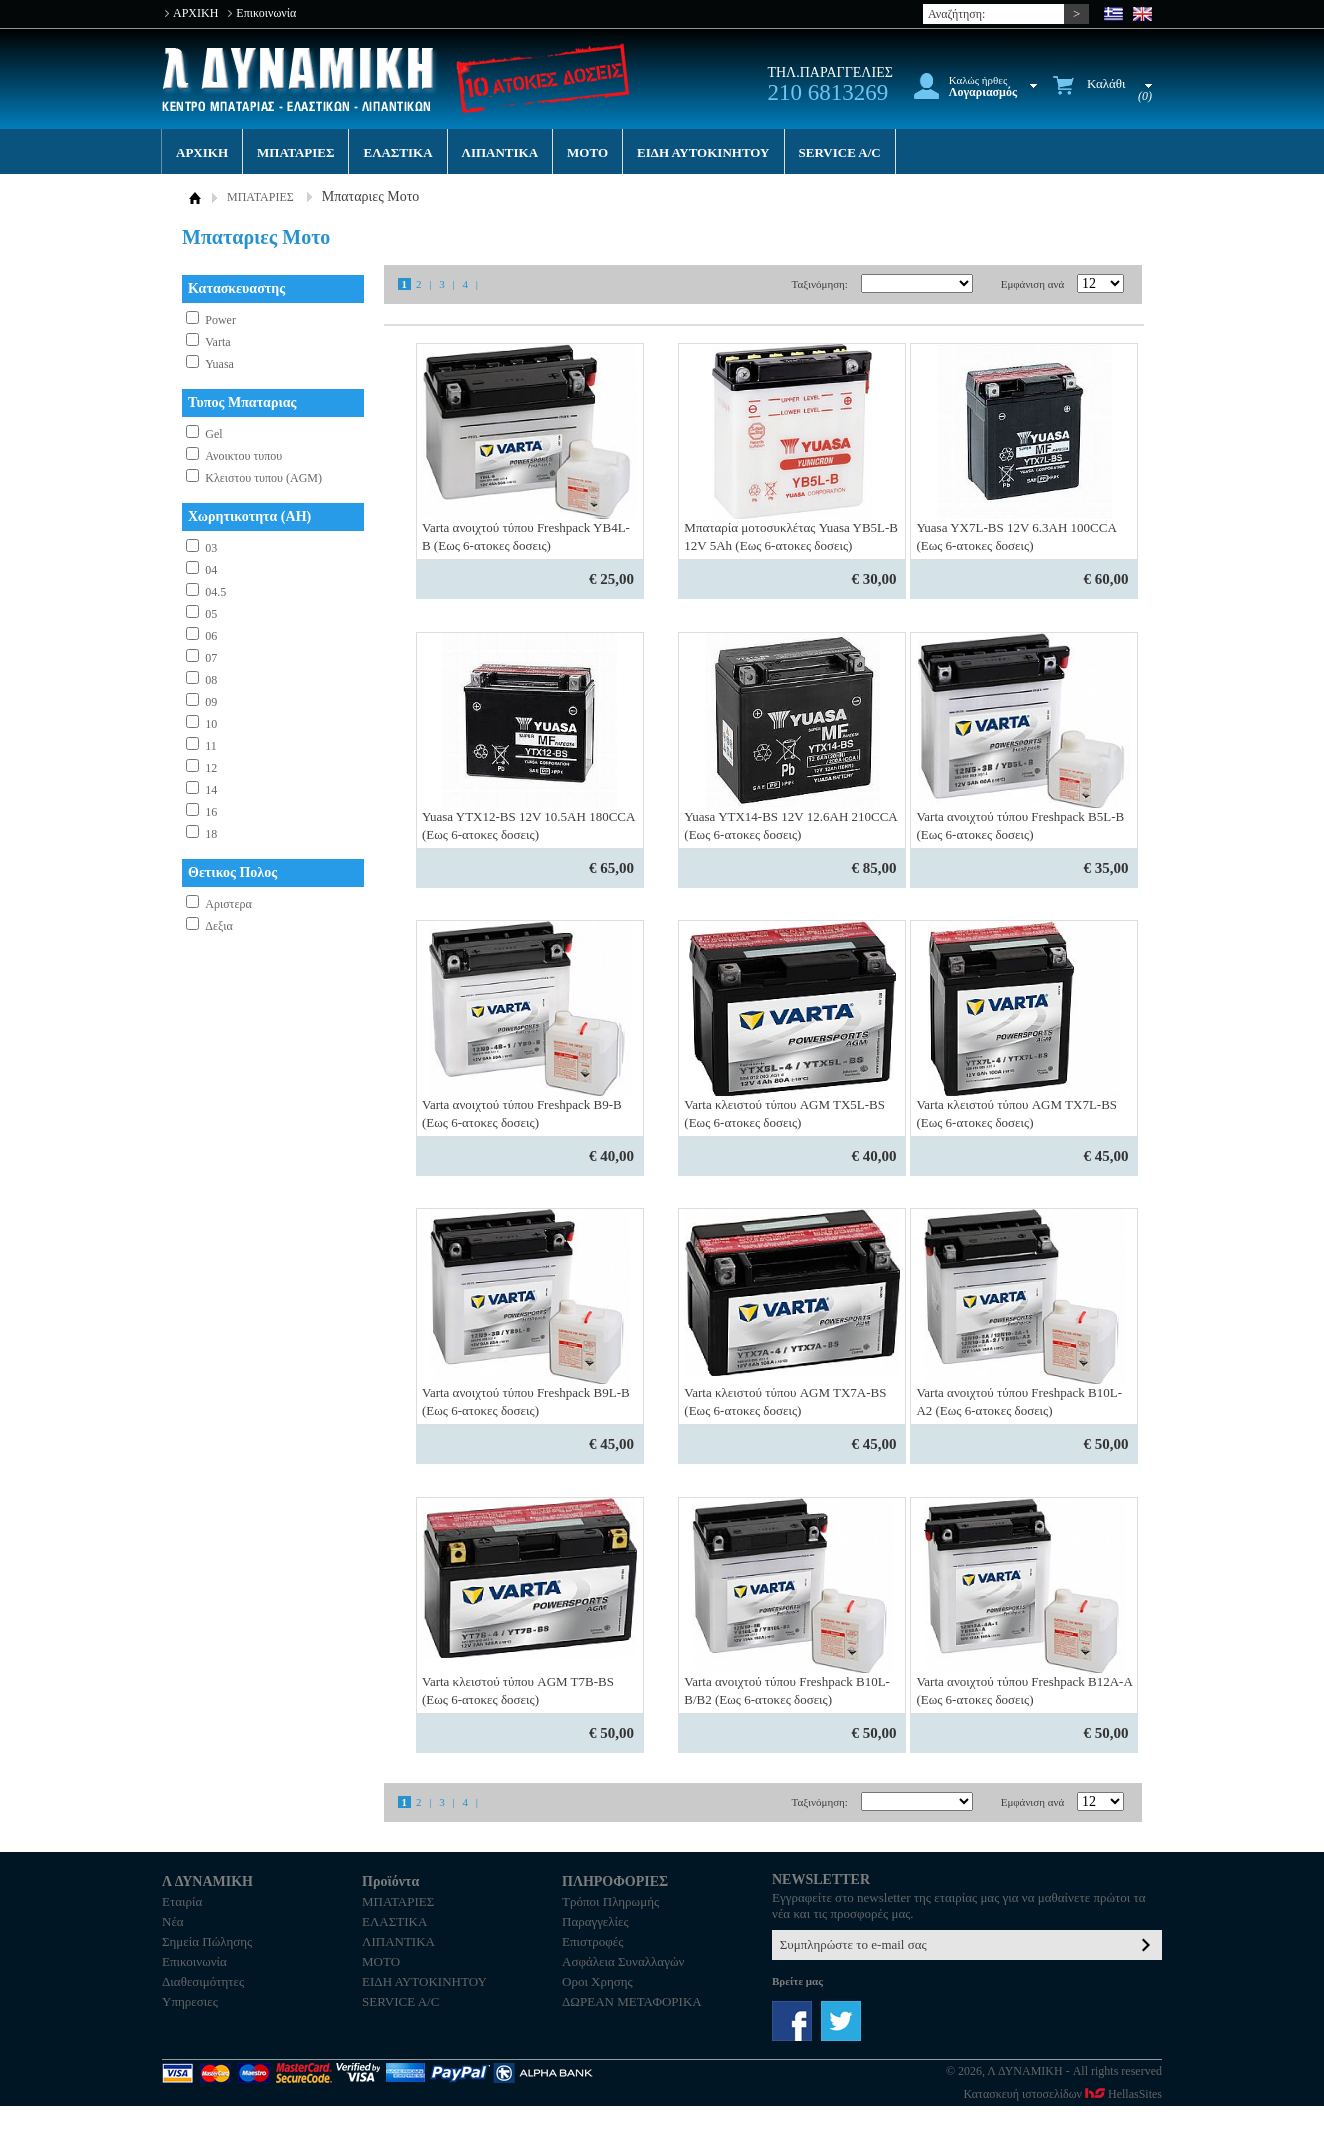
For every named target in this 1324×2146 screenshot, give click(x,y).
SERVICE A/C (840, 152)
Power (220, 320)
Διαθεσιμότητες (203, 1981)
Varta (217, 342)
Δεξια (219, 926)
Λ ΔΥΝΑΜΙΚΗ (300, 79)
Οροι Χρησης (597, 1981)
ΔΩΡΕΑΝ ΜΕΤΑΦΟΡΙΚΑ (632, 2001)
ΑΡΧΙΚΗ (195, 13)
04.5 (215, 592)
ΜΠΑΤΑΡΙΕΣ (295, 152)
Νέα (173, 1921)
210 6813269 (827, 92)
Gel (213, 434)
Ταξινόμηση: (819, 284)
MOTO (587, 152)
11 (211, 746)
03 (211, 548)
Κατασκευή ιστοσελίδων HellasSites (1063, 2094)
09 (211, 702)
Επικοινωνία (266, 13)
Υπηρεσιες (190, 2001)
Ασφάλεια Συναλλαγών (623, 1961)
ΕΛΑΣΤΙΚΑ (397, 152)
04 (211, 570)
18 (211, 834)
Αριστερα (228, 904)
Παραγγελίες (595, 1921)
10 (211, 724)
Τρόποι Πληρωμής (610, 1901)
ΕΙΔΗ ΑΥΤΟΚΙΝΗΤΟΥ (703, 152)
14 (211, 790)
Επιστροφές (592, 1941)
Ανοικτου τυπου (243, 456)
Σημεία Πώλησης (207, 1941)
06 (211, 636)
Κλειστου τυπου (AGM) (263, 478)
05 (211, 614)
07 (211, 658)
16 (211, 812)
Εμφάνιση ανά (1033, 284)
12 (211, 768)
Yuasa (219, 364)
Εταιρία (182, 1901)
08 (211, 680)
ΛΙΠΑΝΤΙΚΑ (500, 152)
